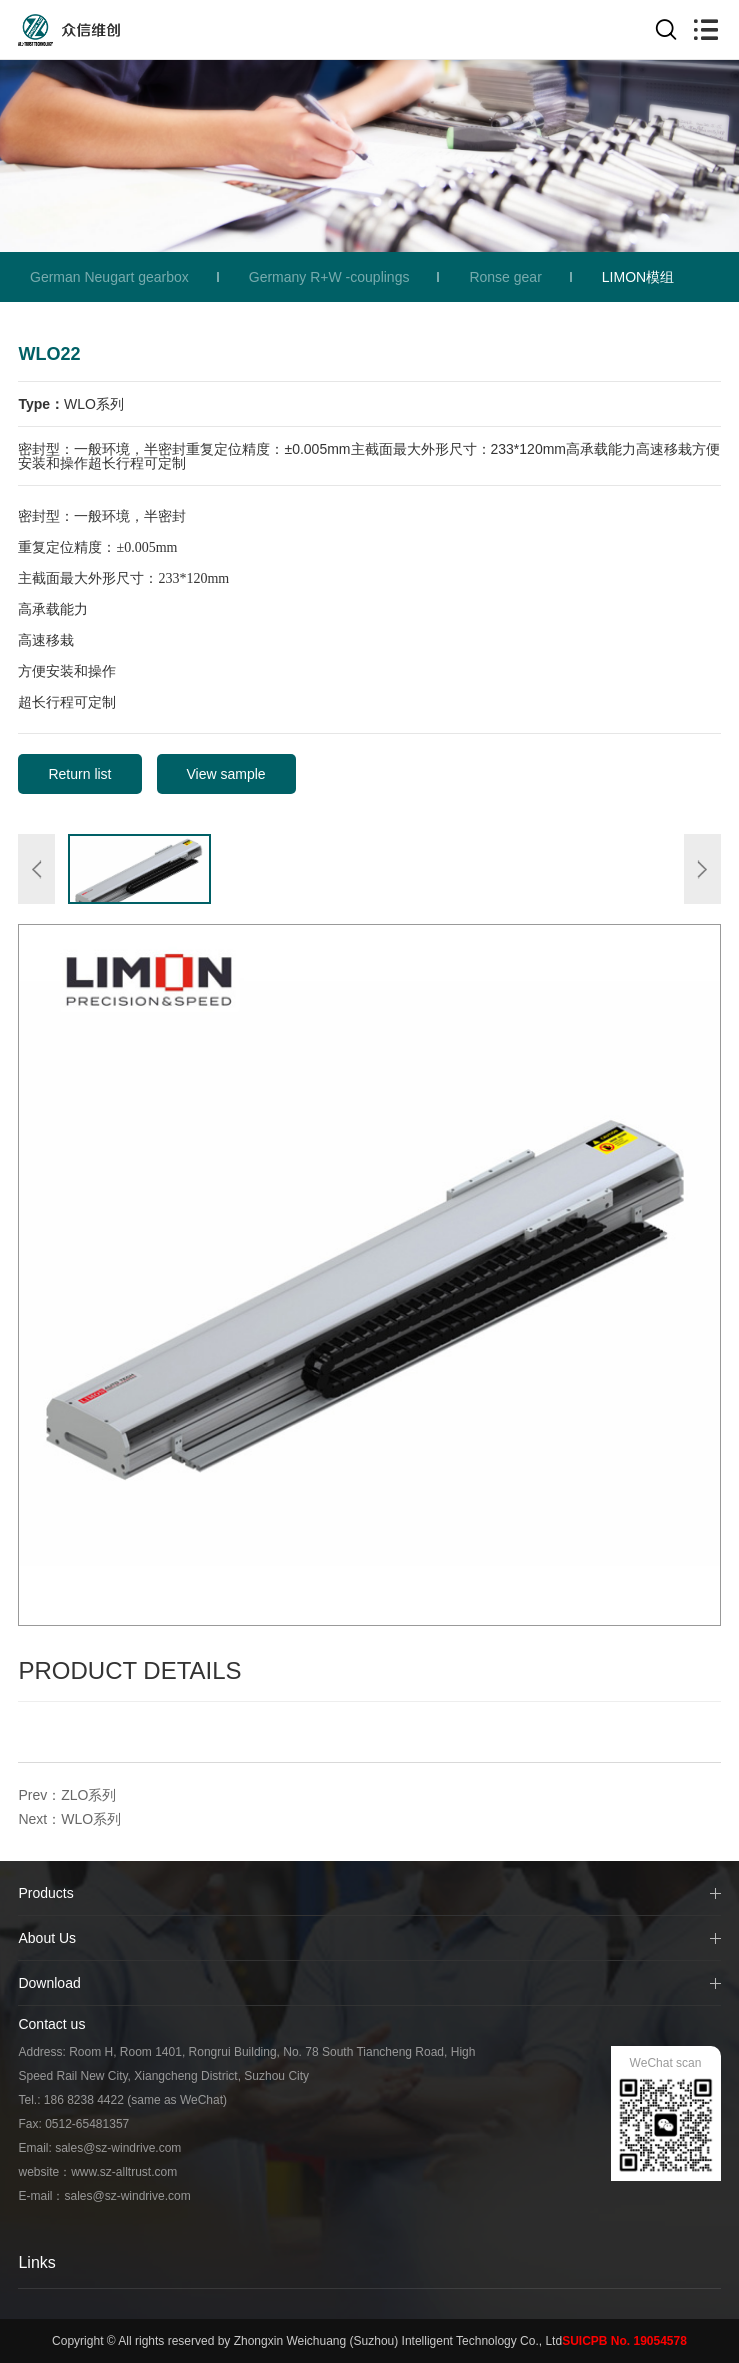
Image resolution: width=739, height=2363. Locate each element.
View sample (226, 774)
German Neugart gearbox (109, 277)
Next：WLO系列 (69, 1819)
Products (45, 1893)
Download (49, 1983)
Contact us (51, 2024)
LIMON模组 (638, 277)
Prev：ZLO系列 (67, 1795)
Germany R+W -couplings (329, 277)
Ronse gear (505, 277)
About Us (47, 1938)
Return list (79, 774)
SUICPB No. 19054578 (624, 2341)
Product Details (129, 1670)
